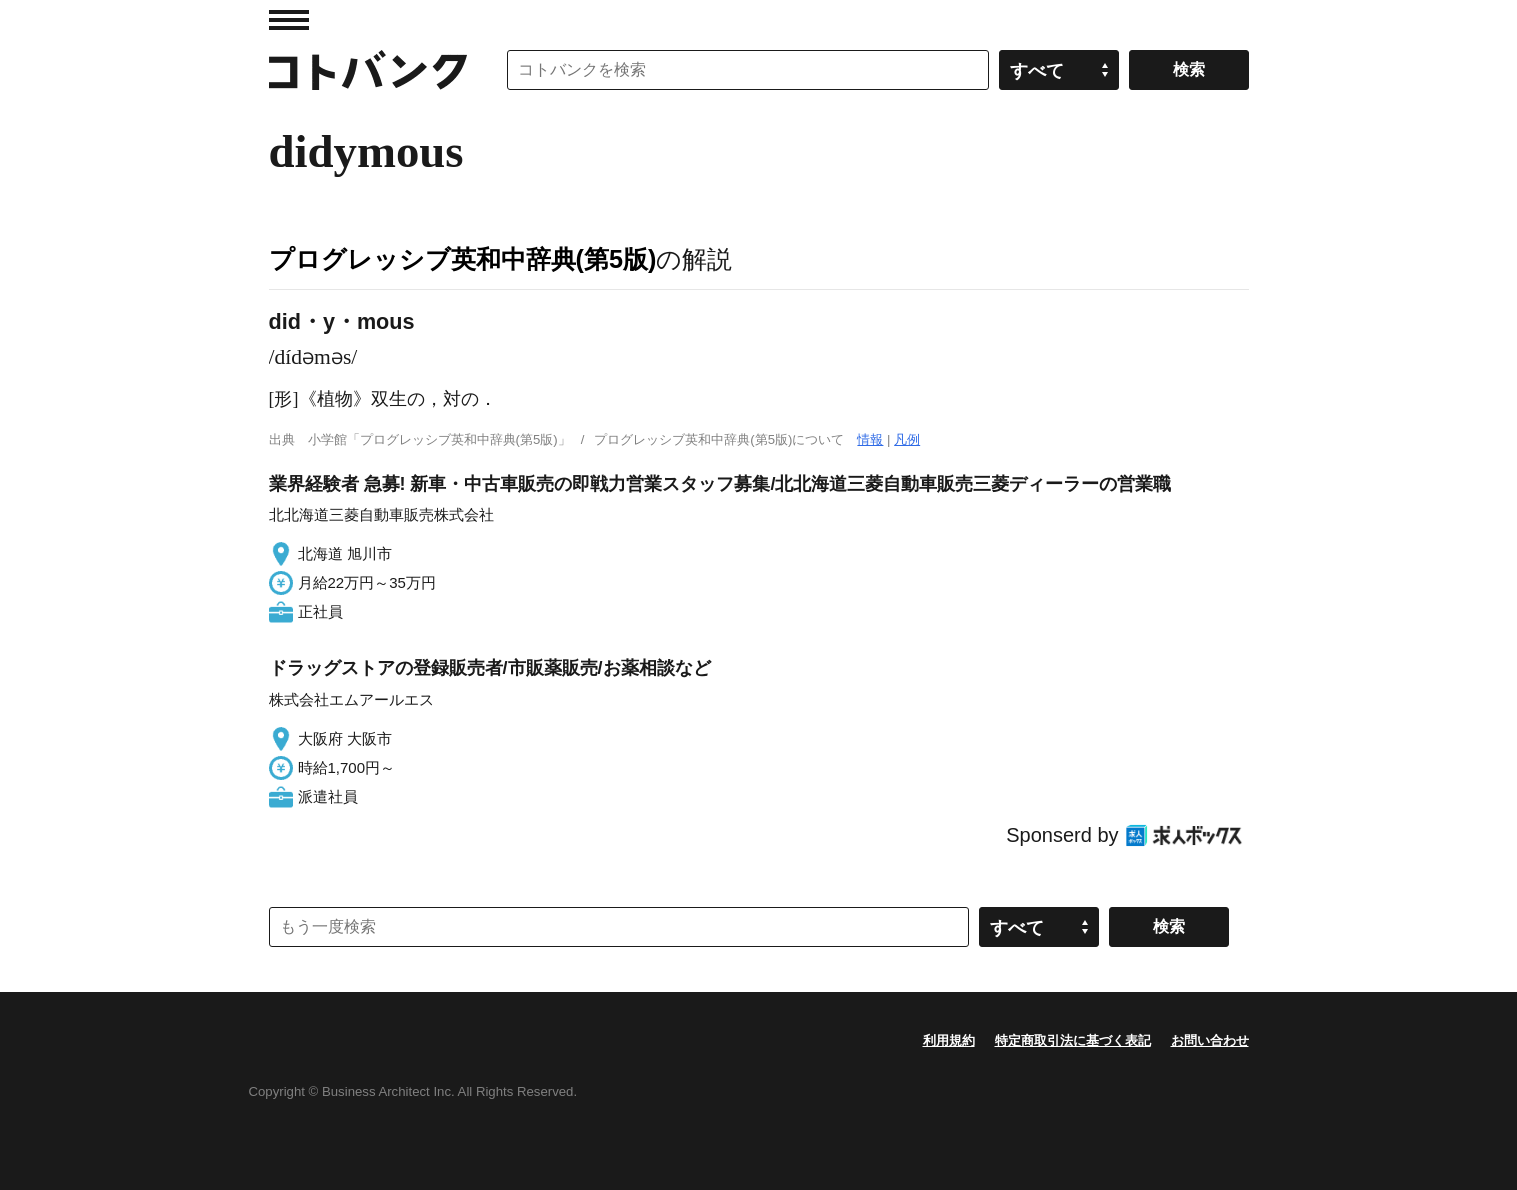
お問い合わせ (1210, 1040)
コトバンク (368, 70)
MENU (289, 20)
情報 (870, 439)
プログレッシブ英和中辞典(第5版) (463, 259)
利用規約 (949, 1040)
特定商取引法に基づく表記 (1073, 1040)
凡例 (907, 439)
